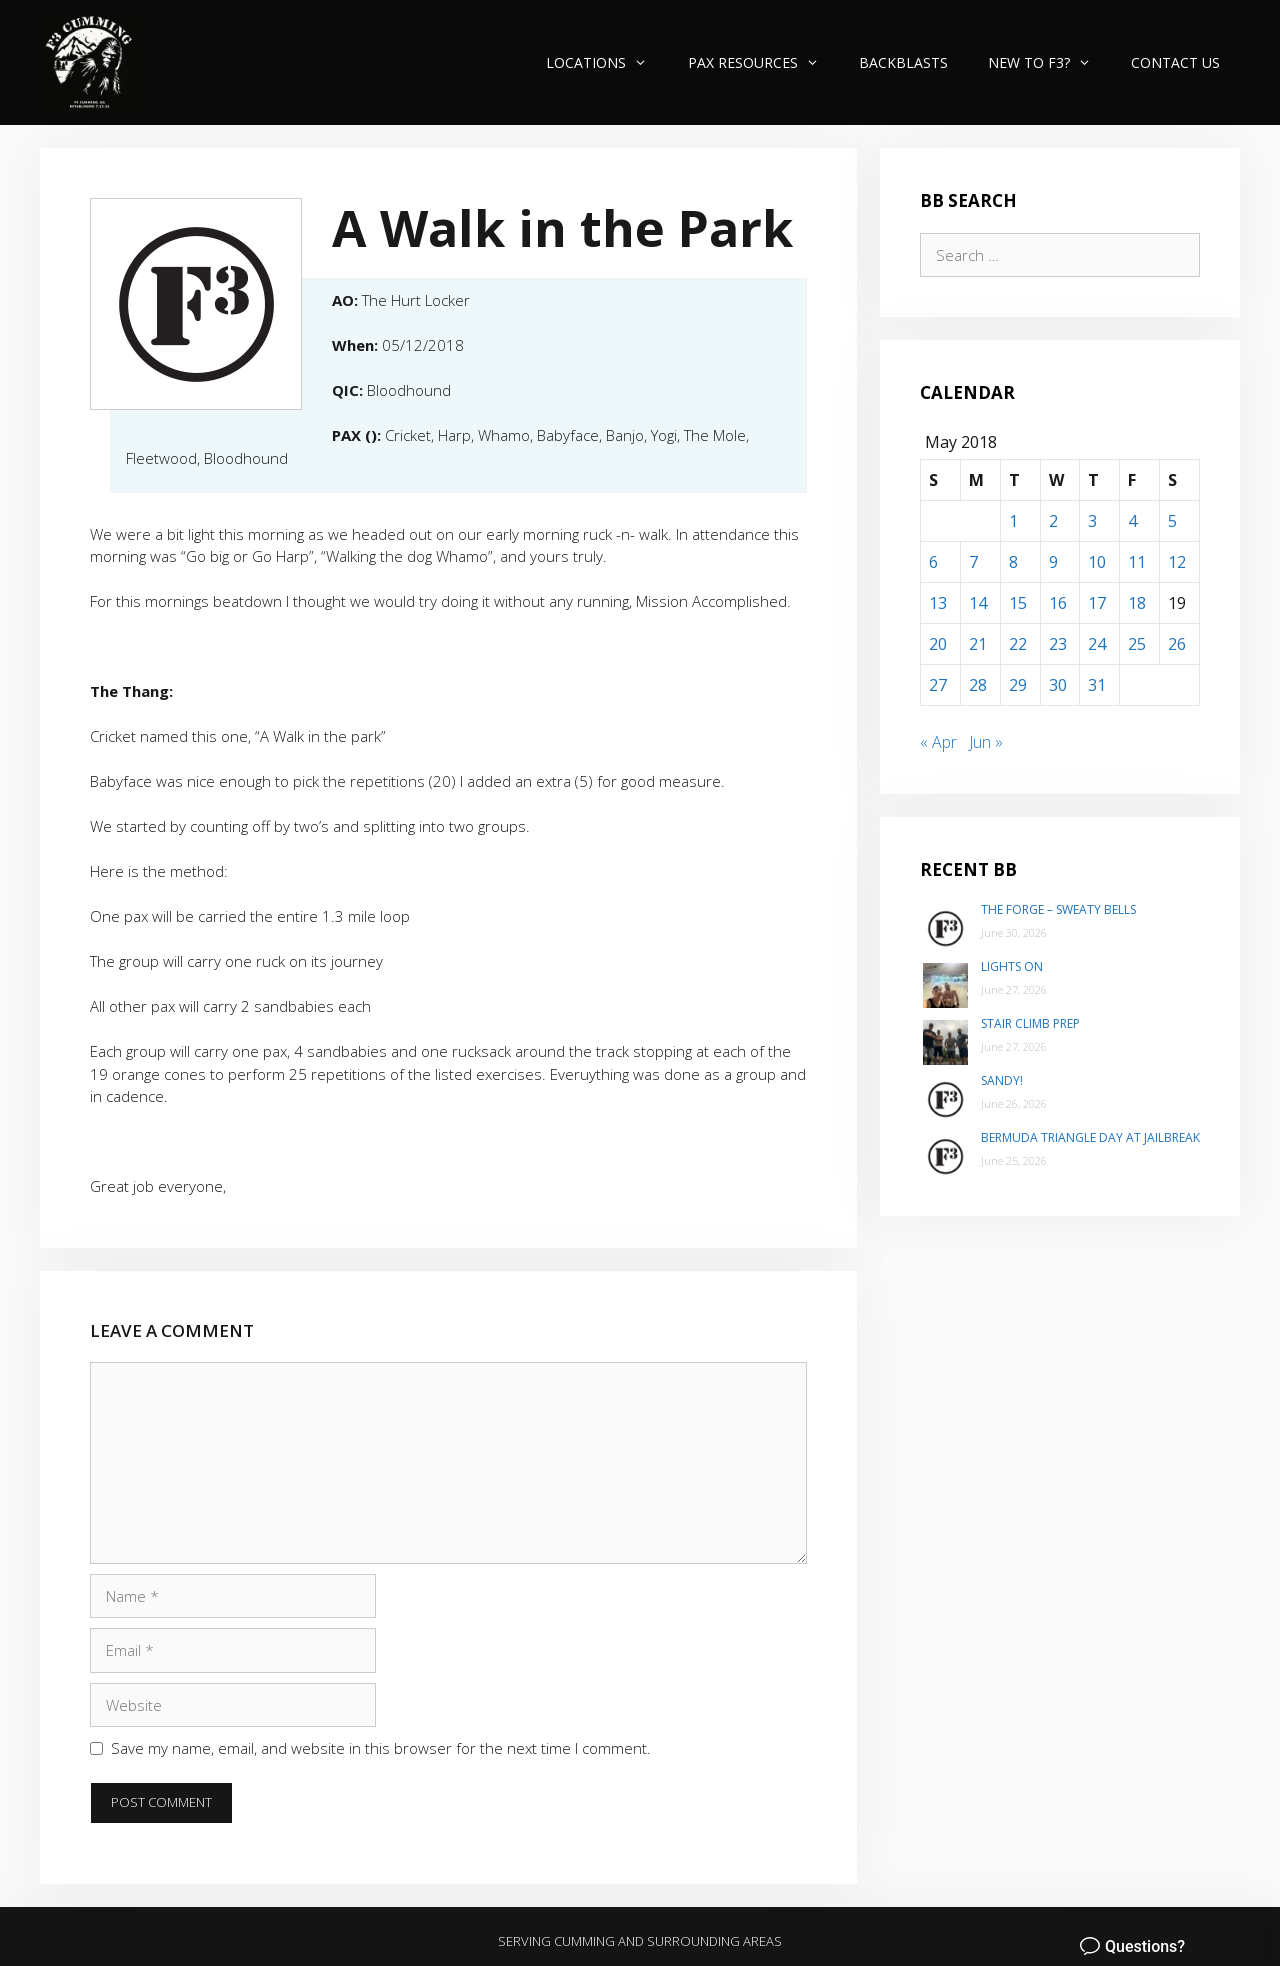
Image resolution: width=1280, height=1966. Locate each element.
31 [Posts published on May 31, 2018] (1097, 685)
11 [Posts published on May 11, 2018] (1137, 562)
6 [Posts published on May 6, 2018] (933, 562)
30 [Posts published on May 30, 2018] (1058, 685)
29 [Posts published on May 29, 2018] (1018, 685)
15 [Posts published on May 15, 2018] (1018, 603)
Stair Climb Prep (1030, 1023)
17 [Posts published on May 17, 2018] (1097, 603)
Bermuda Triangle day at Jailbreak (1090, 1137)
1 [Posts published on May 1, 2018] (1013, 521)
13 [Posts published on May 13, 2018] (938, 603)
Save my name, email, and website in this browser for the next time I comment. (381, 1748)
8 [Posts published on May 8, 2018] (1013, 562)
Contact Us (1175, 62)
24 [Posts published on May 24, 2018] (1097, 644)
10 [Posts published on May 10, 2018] (1097, 562)
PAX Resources (763, 62)
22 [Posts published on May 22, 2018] (1018, 644)
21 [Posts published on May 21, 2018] (978, 644)
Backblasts (903, 62)
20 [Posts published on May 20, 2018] (938, 644)
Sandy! (1002, 1080)
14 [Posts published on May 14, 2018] (978, 603)
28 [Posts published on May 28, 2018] (978, 685)
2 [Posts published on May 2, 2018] (1053, 521)
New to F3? (1049, 62)
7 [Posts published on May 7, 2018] (973, 562)
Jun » (986, 742)
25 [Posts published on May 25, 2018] (1137, 644)
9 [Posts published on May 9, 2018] (1053, 562)
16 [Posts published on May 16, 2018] (1058, 603)
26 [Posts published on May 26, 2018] (1177, 644)
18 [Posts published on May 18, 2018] (1137, 603)
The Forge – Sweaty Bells (1058, 909)
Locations (606, 62)
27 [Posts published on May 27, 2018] (938, 685)
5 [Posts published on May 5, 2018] (1172, 521)
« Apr (938, 742)
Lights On (1012, 966)
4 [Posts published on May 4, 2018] (1132, 521)
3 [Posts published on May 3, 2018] (1092, 521)
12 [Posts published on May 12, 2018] (1177, 562)
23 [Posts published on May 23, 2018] (1058, 644)
